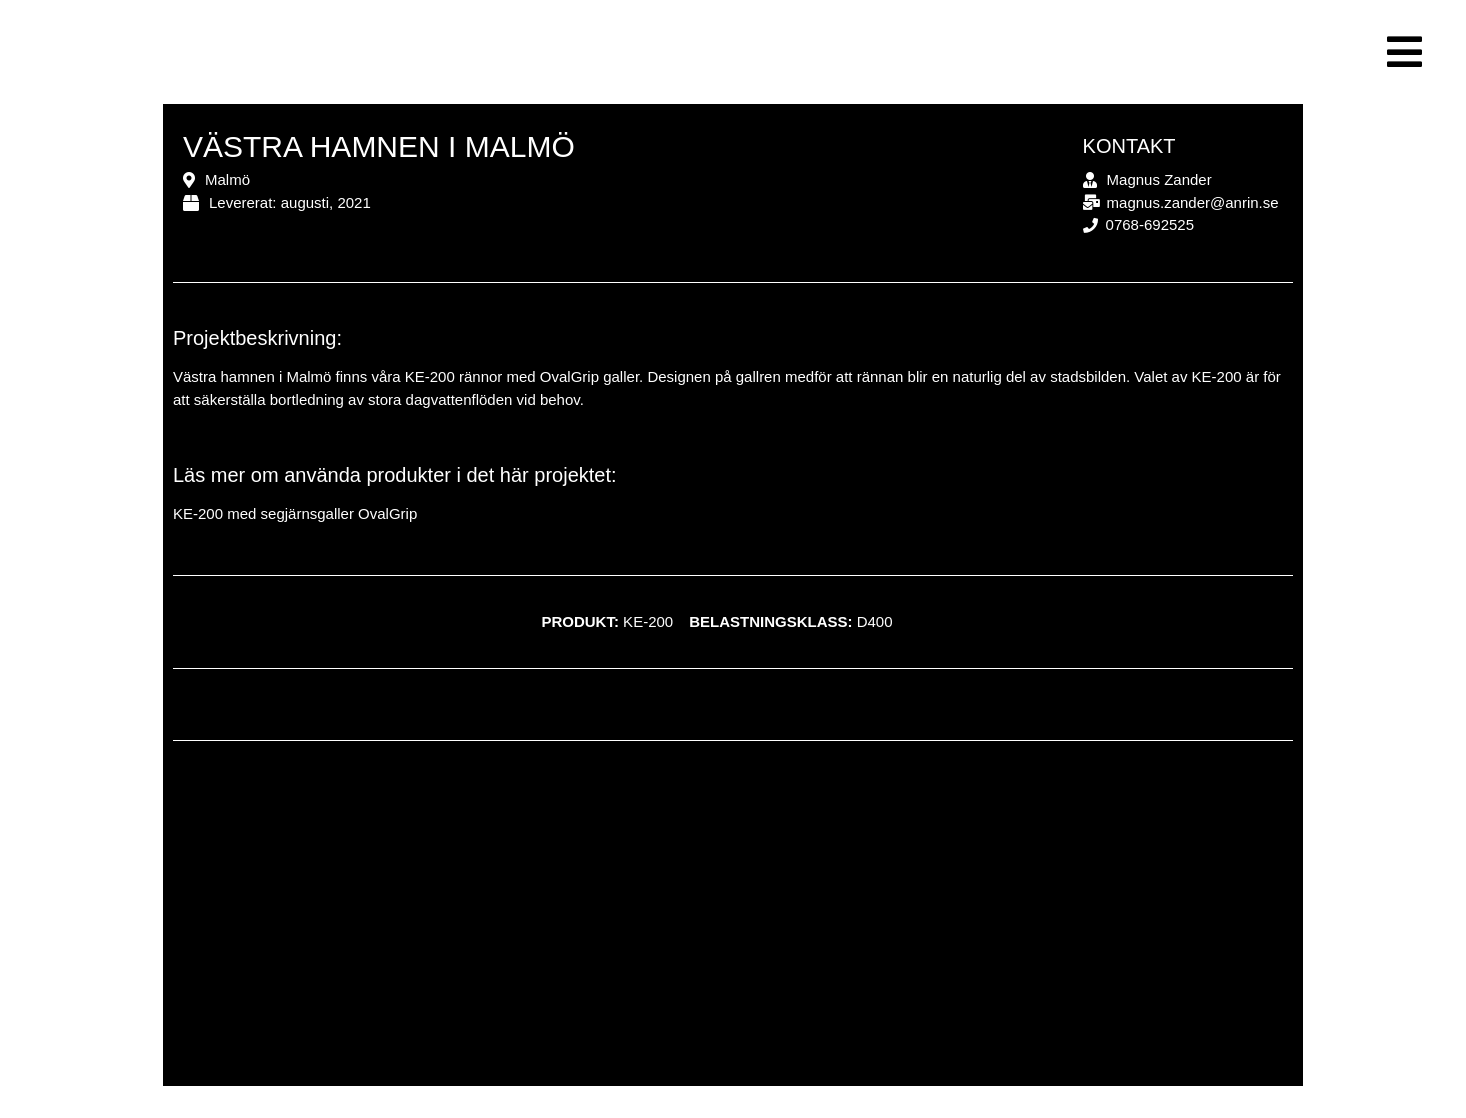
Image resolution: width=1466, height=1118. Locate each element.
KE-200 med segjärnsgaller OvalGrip (295, 513)
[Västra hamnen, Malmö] (733, 926)
